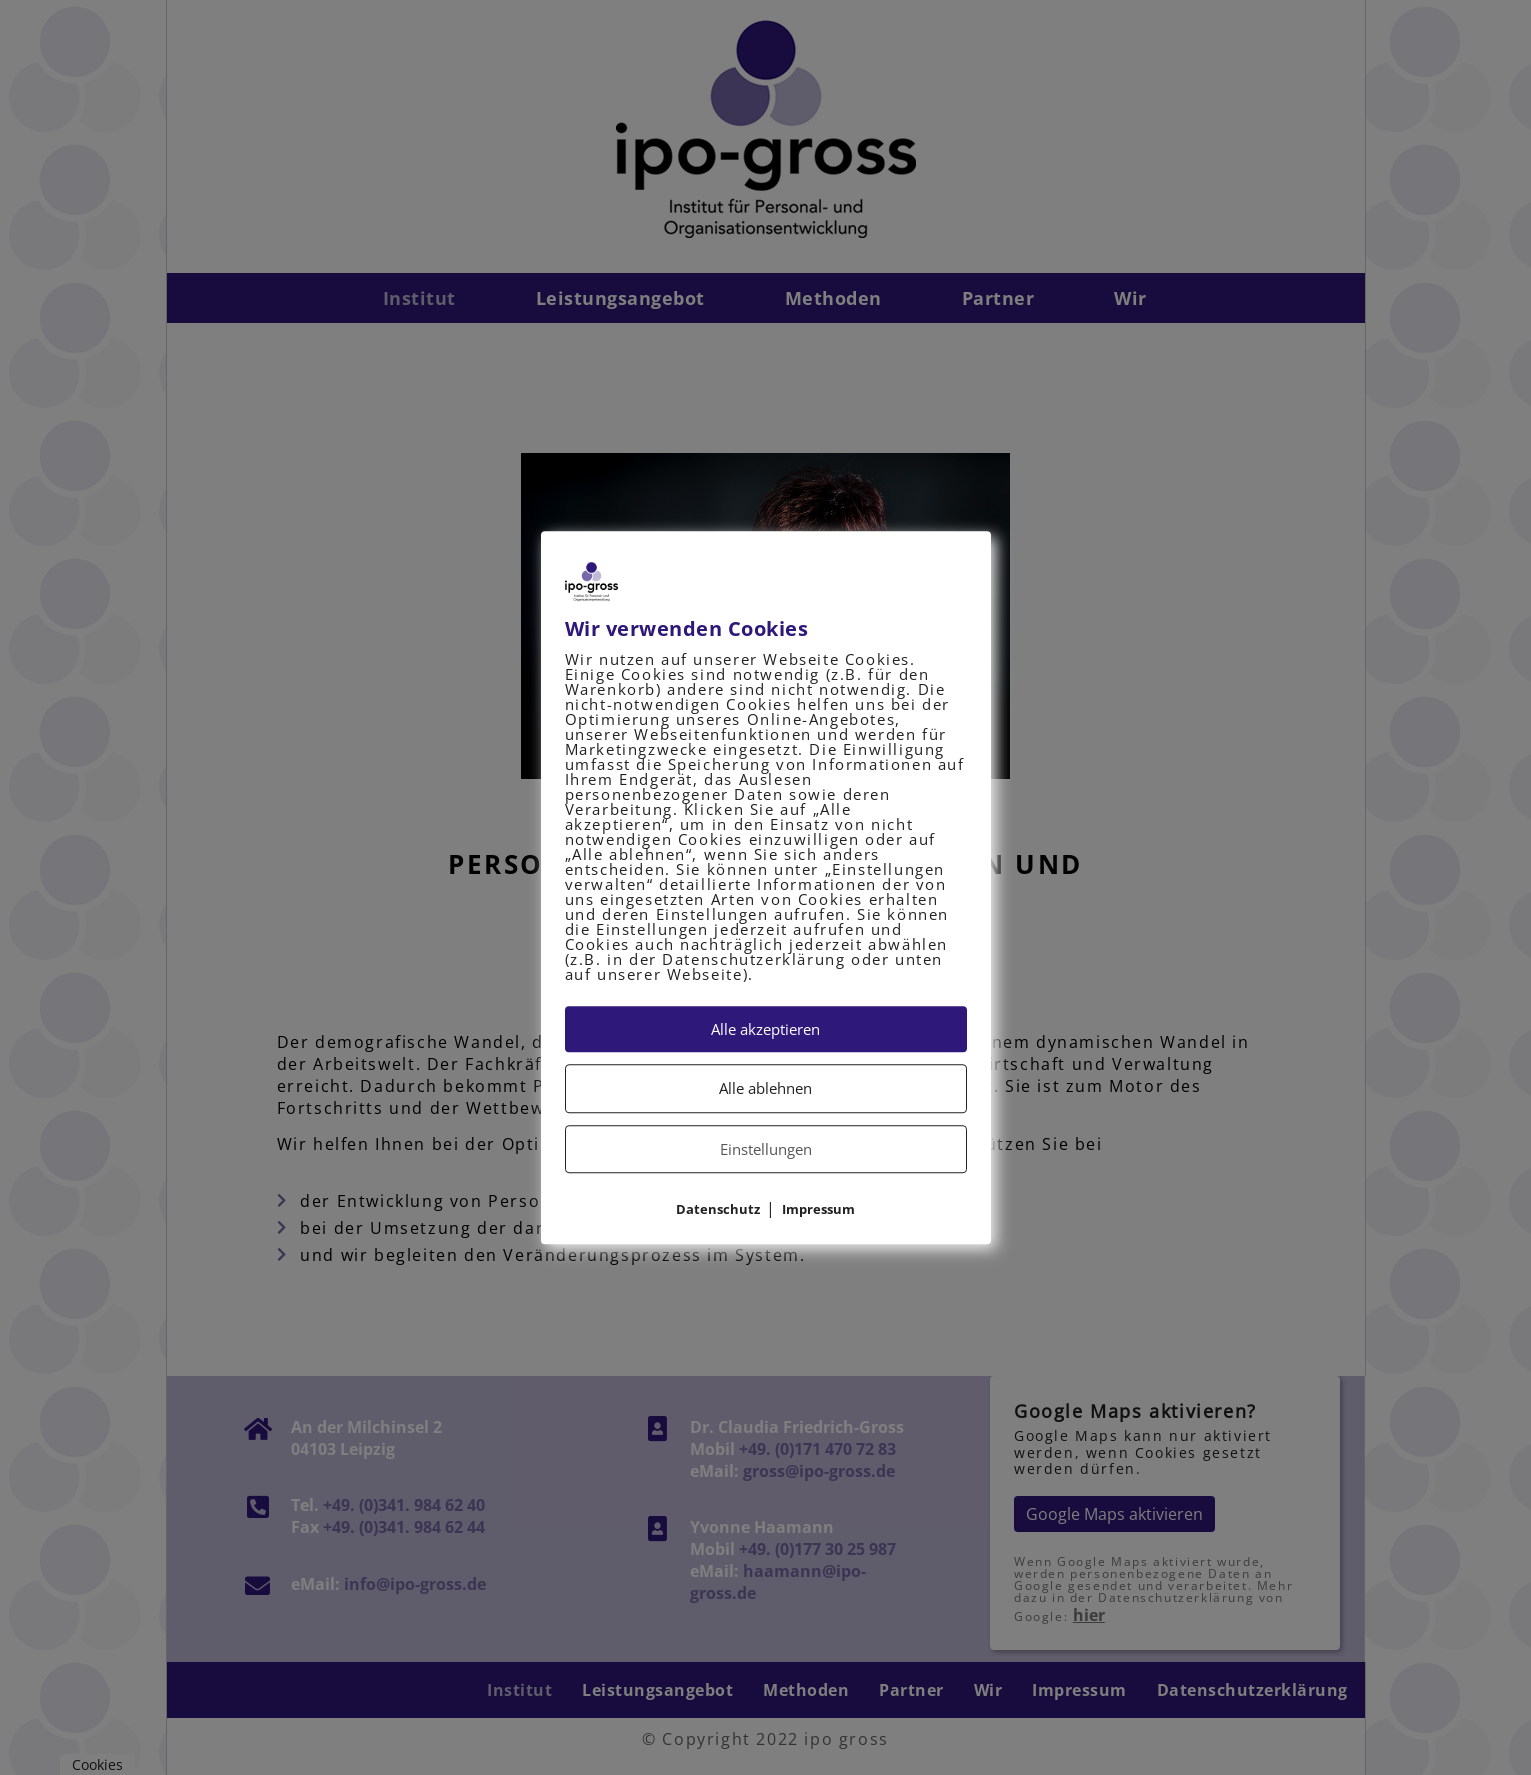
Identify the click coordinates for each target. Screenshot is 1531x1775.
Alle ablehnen (765, 1088)
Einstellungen (766, 1149)
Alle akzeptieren (765, 1029)
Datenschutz (718, 1209)
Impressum (818, 1209)
